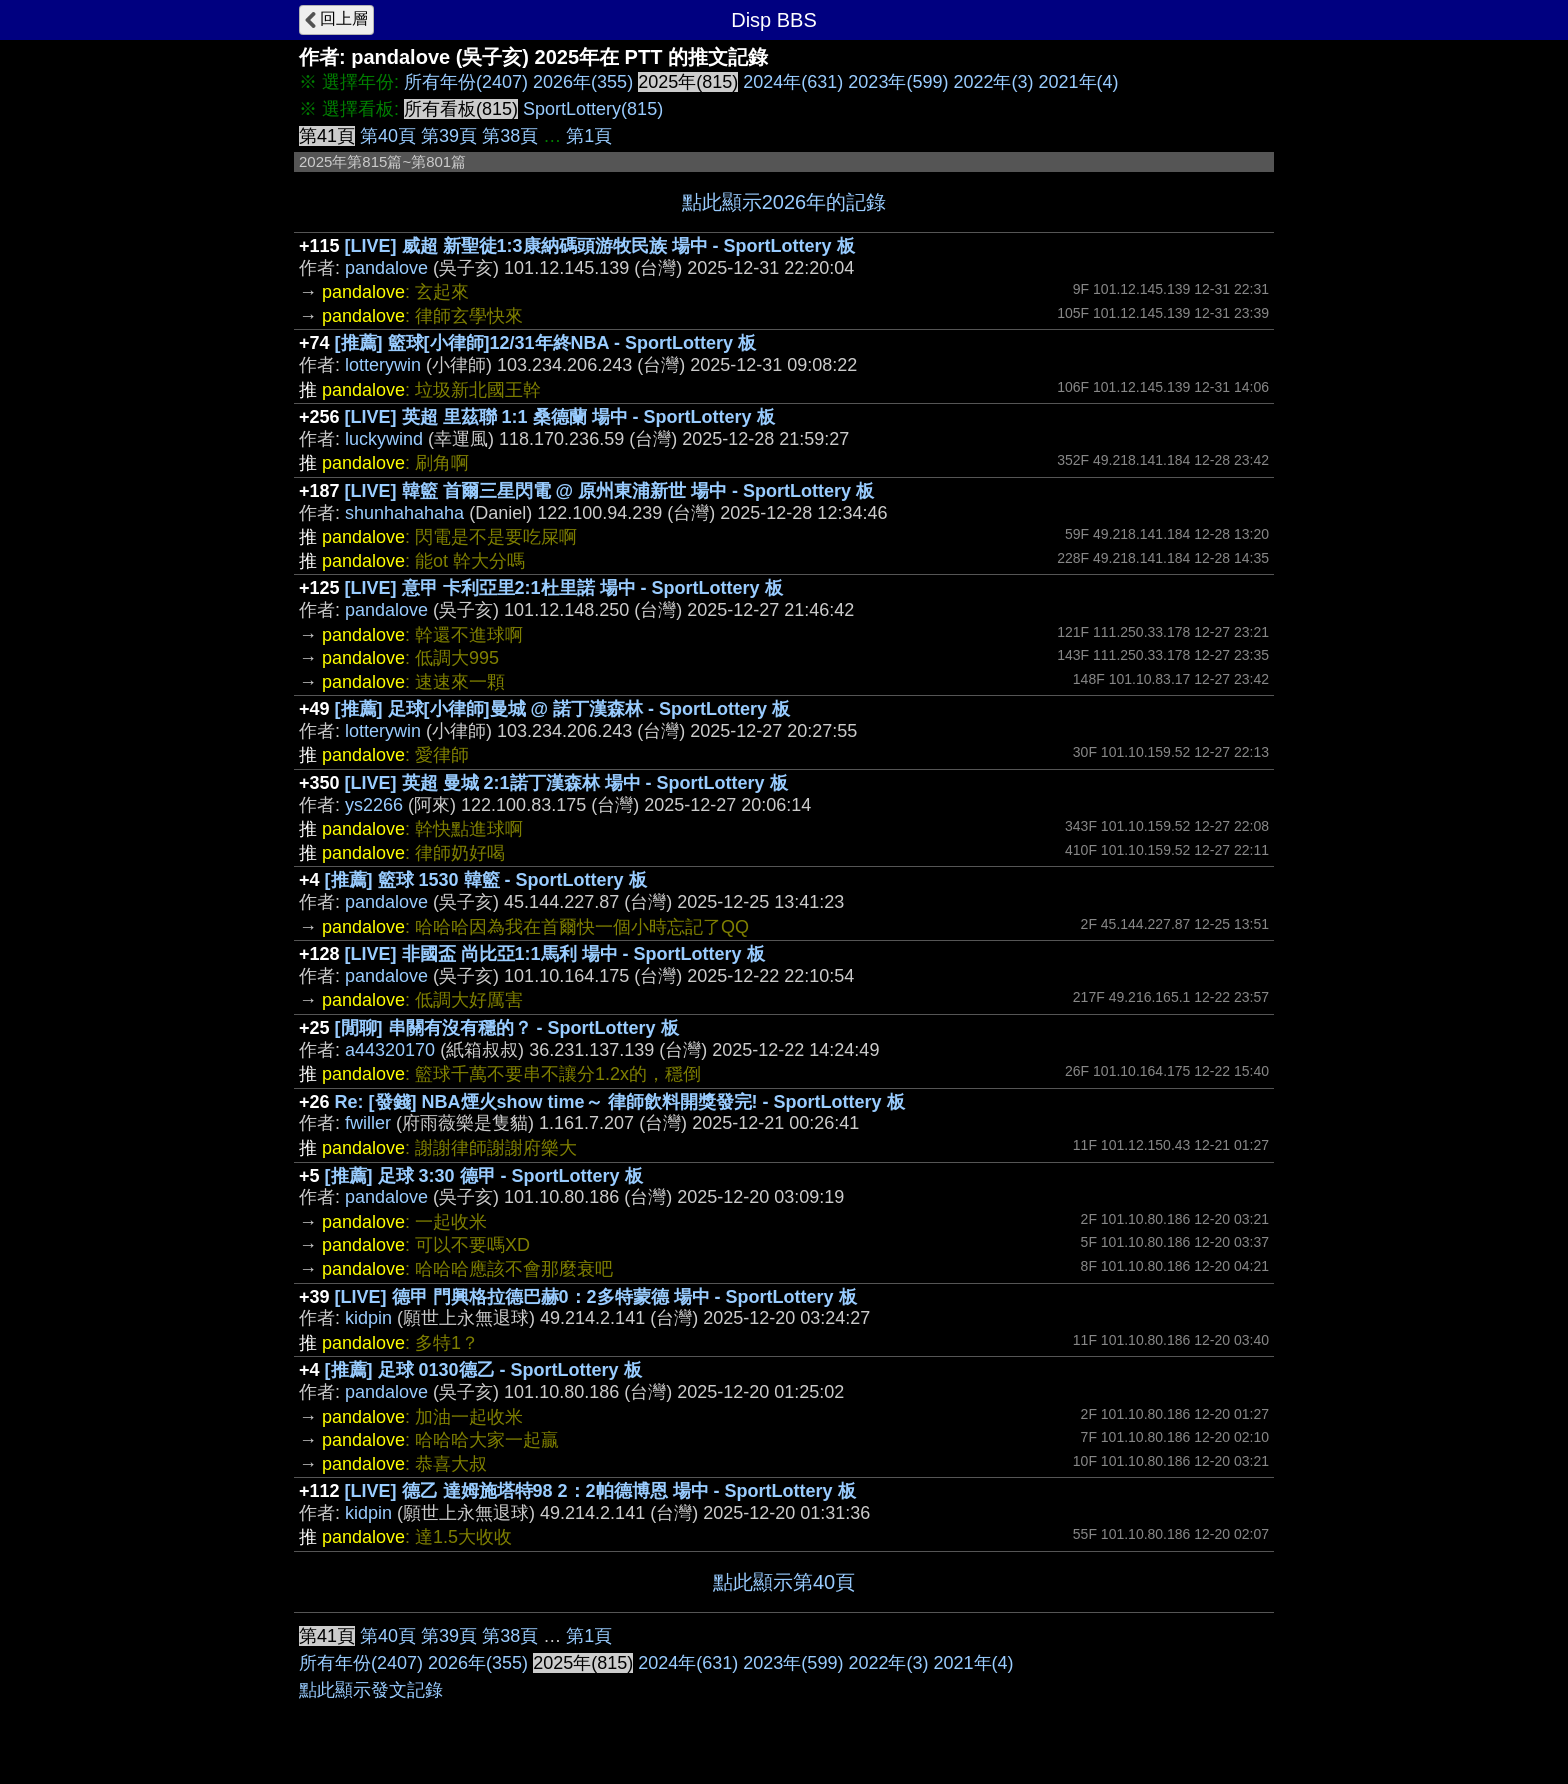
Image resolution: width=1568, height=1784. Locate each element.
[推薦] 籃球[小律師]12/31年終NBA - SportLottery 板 (545, 343)
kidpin (368, 1318)
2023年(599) (898, 82)
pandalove (386, 268)
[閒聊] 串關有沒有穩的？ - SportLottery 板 (507, 1028)
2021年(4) (1079, 82)
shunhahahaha (404, 513)
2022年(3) (993, 82)
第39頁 (449, 136)
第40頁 (388, 136)
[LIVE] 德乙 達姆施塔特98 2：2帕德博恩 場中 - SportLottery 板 (600, 1491)
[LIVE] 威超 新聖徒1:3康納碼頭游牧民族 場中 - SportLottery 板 (600, 246)
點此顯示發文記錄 (371, 1690)
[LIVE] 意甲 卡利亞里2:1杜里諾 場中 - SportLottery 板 (564, 588)
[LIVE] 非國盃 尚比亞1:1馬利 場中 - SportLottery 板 (555, 954)
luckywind (384, 439)
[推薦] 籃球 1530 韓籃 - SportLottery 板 (486, 880)
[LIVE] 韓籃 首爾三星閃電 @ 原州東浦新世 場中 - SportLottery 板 (610, 491)
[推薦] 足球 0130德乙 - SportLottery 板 (483, 1370)
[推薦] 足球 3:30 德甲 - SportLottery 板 (484, 1176)
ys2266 (374, 805)
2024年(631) (793, 82)
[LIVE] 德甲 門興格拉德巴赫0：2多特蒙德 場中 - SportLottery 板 (596, 1297)
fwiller (368, 1123)
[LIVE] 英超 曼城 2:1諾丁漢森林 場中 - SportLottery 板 (566, 783)
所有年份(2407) (466, 82)
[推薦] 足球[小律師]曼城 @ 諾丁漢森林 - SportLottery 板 (563, 709)
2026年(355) (583, 82)
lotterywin (383, 365)
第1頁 (589, 136)
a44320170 (390, 1050)
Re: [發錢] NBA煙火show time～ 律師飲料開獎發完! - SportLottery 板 (620, 1102)
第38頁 (510, 136)
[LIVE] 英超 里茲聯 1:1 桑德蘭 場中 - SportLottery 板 (560, 417)
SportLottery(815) (593, 109)
